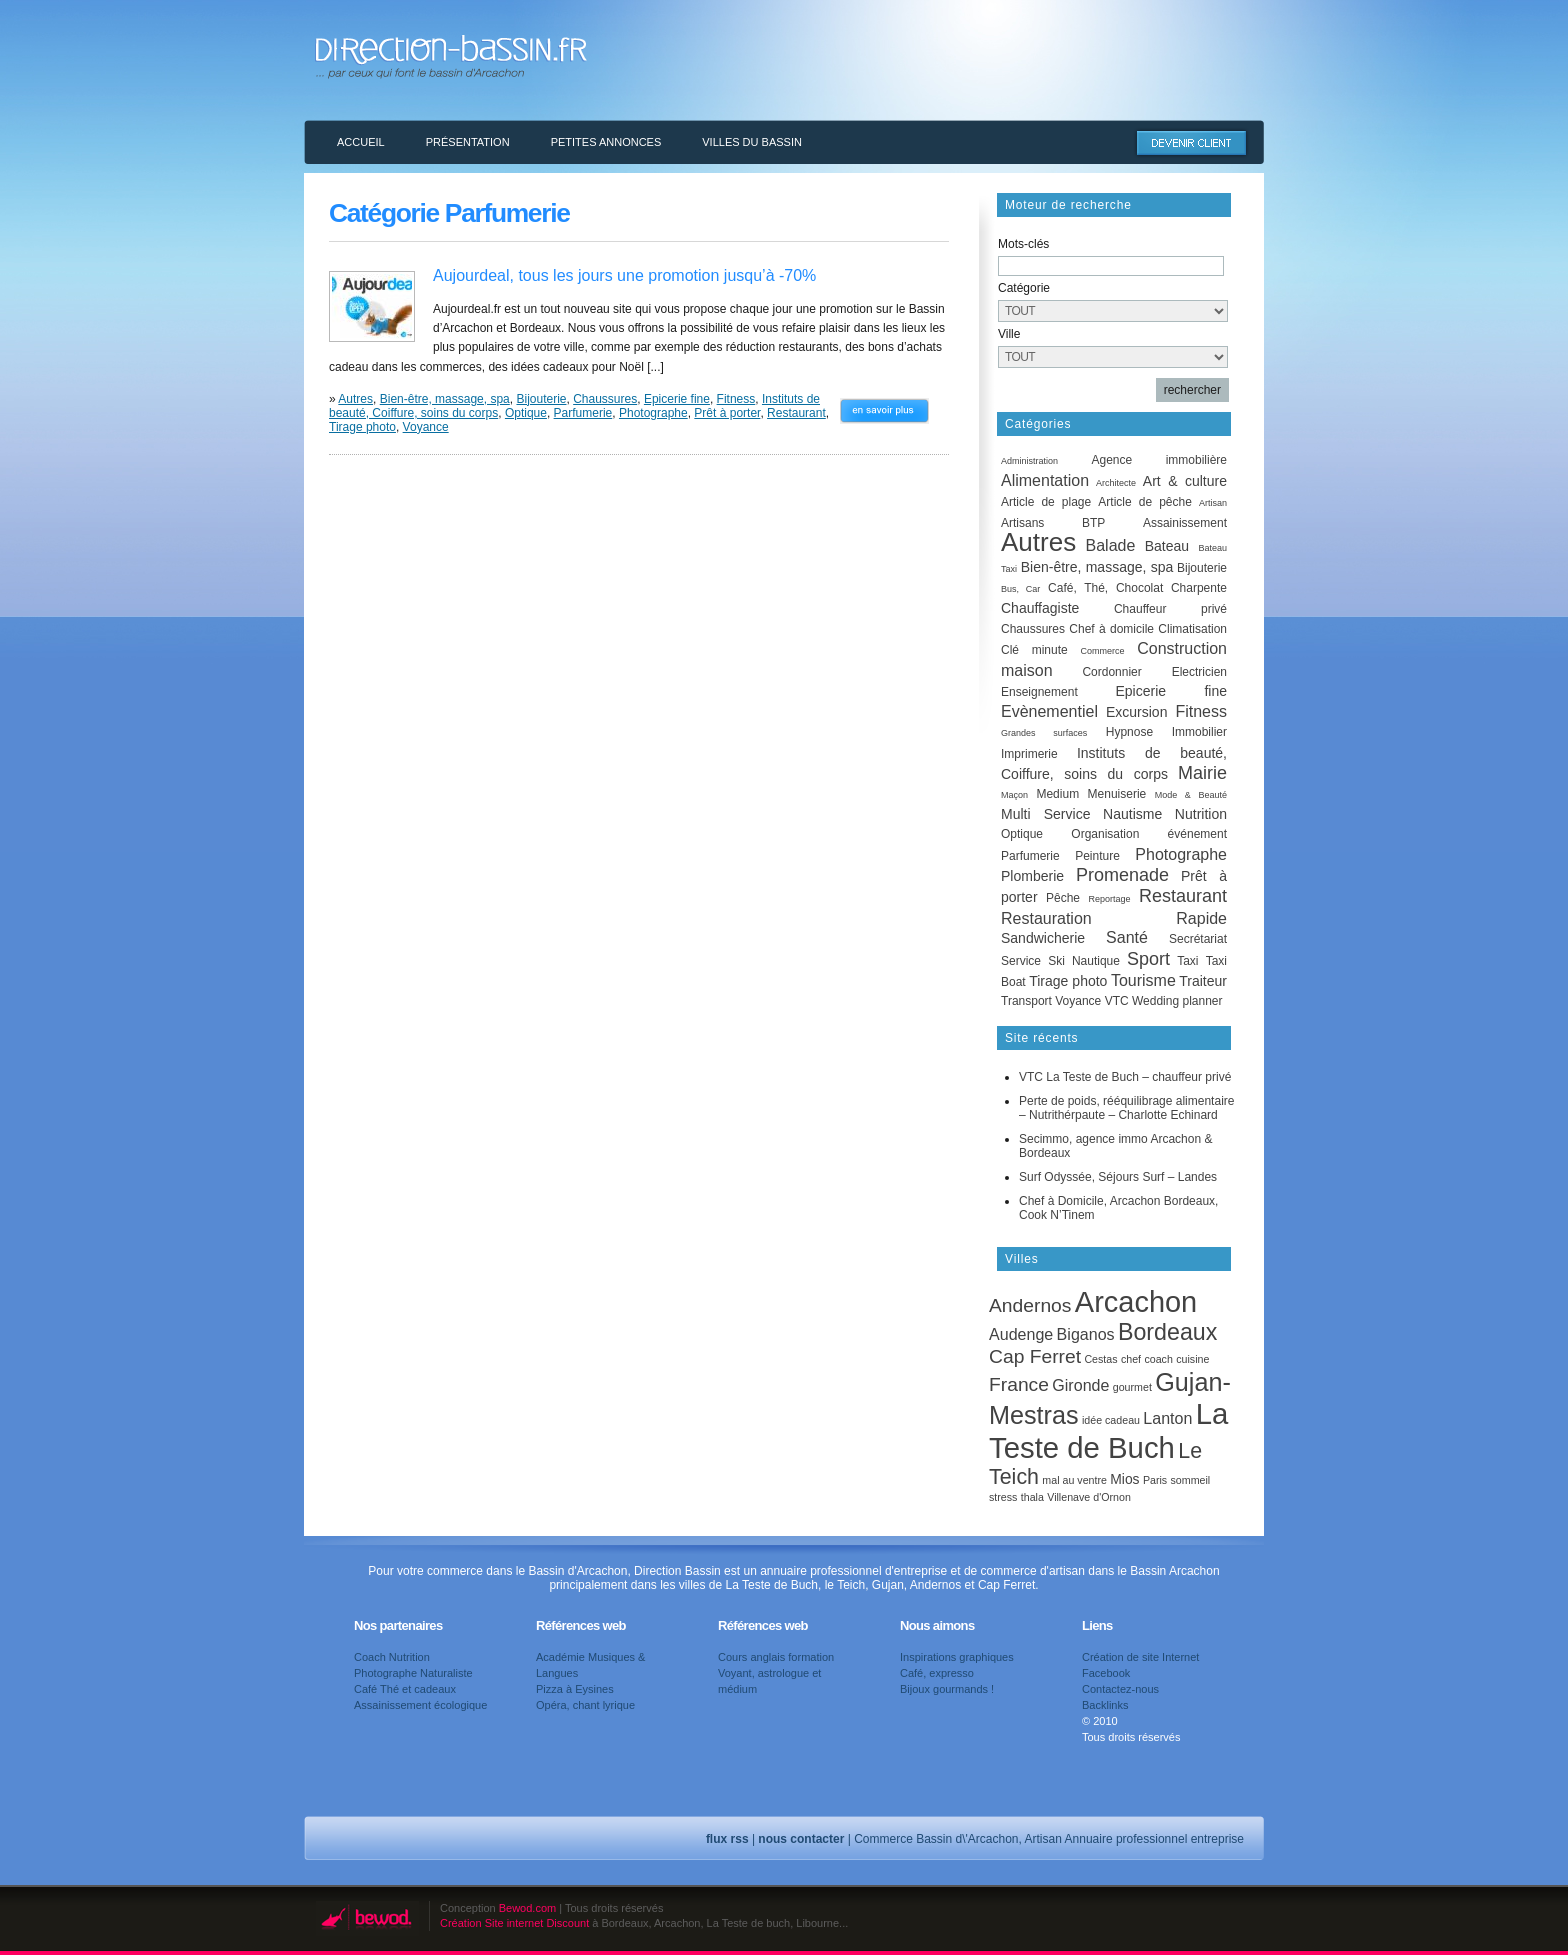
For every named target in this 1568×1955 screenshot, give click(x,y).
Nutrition (1201, 814)
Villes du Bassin (752, 142)
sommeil (1191, 1480)
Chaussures (605, 399)
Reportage (1109, 899)
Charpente (1199, 588)
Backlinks (1105, 1705)
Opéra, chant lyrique (585, 1705)
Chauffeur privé (1170, 609)
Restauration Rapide (1114, 918)
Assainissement (1185, 523)
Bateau (1167, 546)
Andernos (1030, 1305)
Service (1021, 961)
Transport (1026, 1001)
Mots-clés (1023, 244)
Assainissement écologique (420, 1705)
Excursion (1136, 712)
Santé (1127, 937)
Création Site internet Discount (514, 1923)
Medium (1057, 794)
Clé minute (1034, 650)
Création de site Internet (1140, 1657)
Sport (1148, 959)
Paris (1155, 1480)
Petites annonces (606, 142)
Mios (1124, 1479)
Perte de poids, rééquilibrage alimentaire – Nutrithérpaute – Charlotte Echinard (1126, 1108)
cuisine (1192, 1359)
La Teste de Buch (1108, 1430)
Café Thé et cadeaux (405, 1689)
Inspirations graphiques (957, 1657)
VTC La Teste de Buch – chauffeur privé (1125, 1077)
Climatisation (1192, 629)
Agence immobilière (1159, 460)
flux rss (727, 1839)
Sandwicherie (1043, 938)
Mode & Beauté (1191, 795)
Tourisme (1143, 980)
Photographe (653, 413)
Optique (526, 413)
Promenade (1122, 875)
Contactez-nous (1120, 1689)
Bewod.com (527, 1908)
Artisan (1213, 503)
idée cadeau (1111, 1420)
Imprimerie (1029, 754)
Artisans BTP (1053, 523)
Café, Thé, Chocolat (1105, 588)
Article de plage (1046, 502)
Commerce (1102, 651)
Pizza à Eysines (575, 1689)
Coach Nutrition (392, 1657)
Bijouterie (541, 399)
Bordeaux (1167, 1332)
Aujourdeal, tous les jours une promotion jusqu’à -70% (624, 275)
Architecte (1116, 483)
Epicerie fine (677, 399)
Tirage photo (362, 427)
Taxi (1187, 961)
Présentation (468, 142)
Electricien (1199, 672)
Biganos (1086, 1334)
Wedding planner (1177, 1001)
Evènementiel (1049, 711)
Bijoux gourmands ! (947, 1689)
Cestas (1100, 1359)
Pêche (1063, 898)
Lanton (1167, 1418)
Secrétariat (1198, 939)
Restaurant (796, 413)
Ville (1009, 334)
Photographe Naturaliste (413, 1673)
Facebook (1106, 1673)
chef (1131, 1359)
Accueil (361, 142)
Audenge (1021, 1334)
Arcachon (1136, 1302)
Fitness (736, 399)
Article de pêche (1145, 502)
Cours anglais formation (776, 1657)
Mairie (1202, 773)
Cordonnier (1111, 672)
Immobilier (1199, 732)
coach (1158, 1359)
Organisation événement (1149, 834)
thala (1032, 1497)
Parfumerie (583, 413)
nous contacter (801, 1839)
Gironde (1080, 1385)
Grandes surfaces (1044, 733)
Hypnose (1129, 732)
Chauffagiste (1040, 608)
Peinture (1097, 856)
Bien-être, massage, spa (445, 399)
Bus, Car (1020, 589)
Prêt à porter (727, 413)
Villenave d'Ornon (1089, 1497)
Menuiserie (1117, 794)
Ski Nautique (1084, 961)
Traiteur (1203, 981)
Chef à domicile (1111, 629)
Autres (355, 399)
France (1019, 1384)
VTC (1117, 1001)
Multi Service (1045, 814)
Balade (1111, 545)
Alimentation (1045, 480)
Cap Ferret (1035, 1356)
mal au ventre (1074, 1480)
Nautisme (1132, 814)
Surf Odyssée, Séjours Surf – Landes (1118, 1177)
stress (1003, 1497)
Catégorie (1024, 288)
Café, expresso (937, 1673)
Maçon (1014, 795)
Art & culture (1185, 481)
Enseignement (1039, 692)
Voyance (426, 427)
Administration (1029, 461)
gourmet (1132, 1387)
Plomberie (1032, 876)
